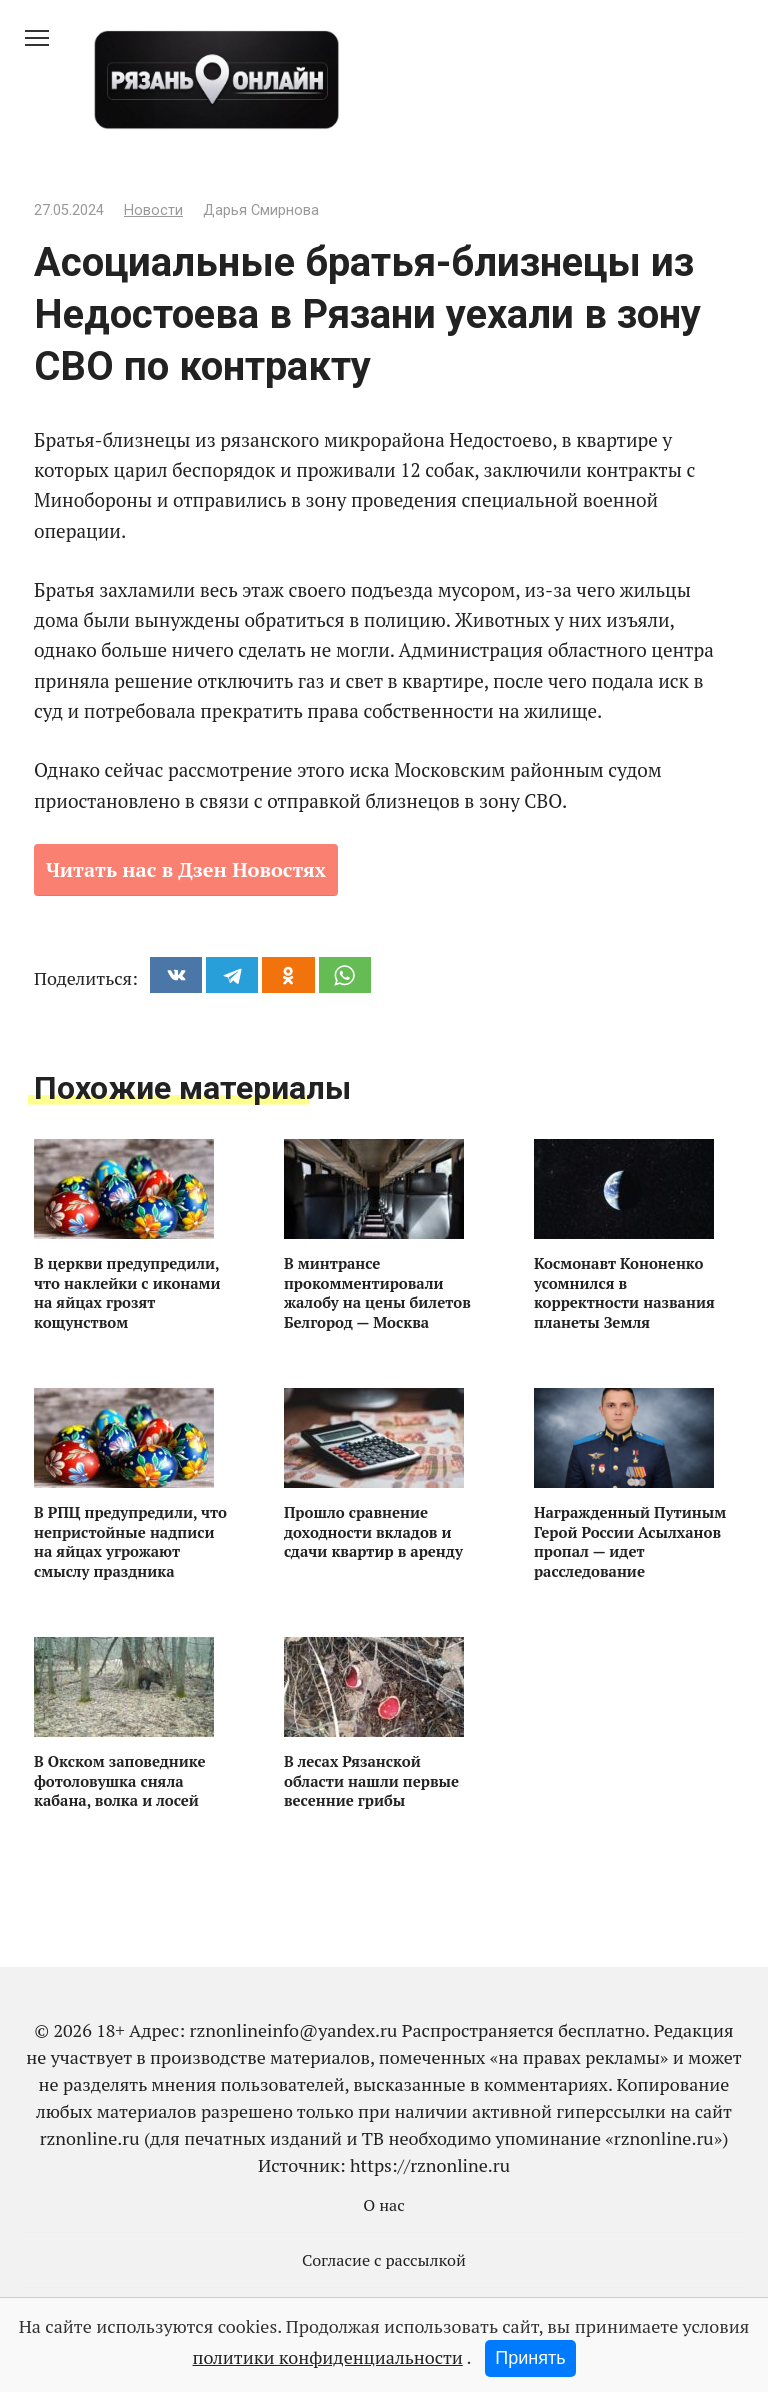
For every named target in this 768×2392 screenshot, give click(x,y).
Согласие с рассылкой (384, 2260)
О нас (384, 2205)
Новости (153, 210)
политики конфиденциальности (327, 2357)
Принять (530, 2358)
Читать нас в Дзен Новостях (186, 869)
